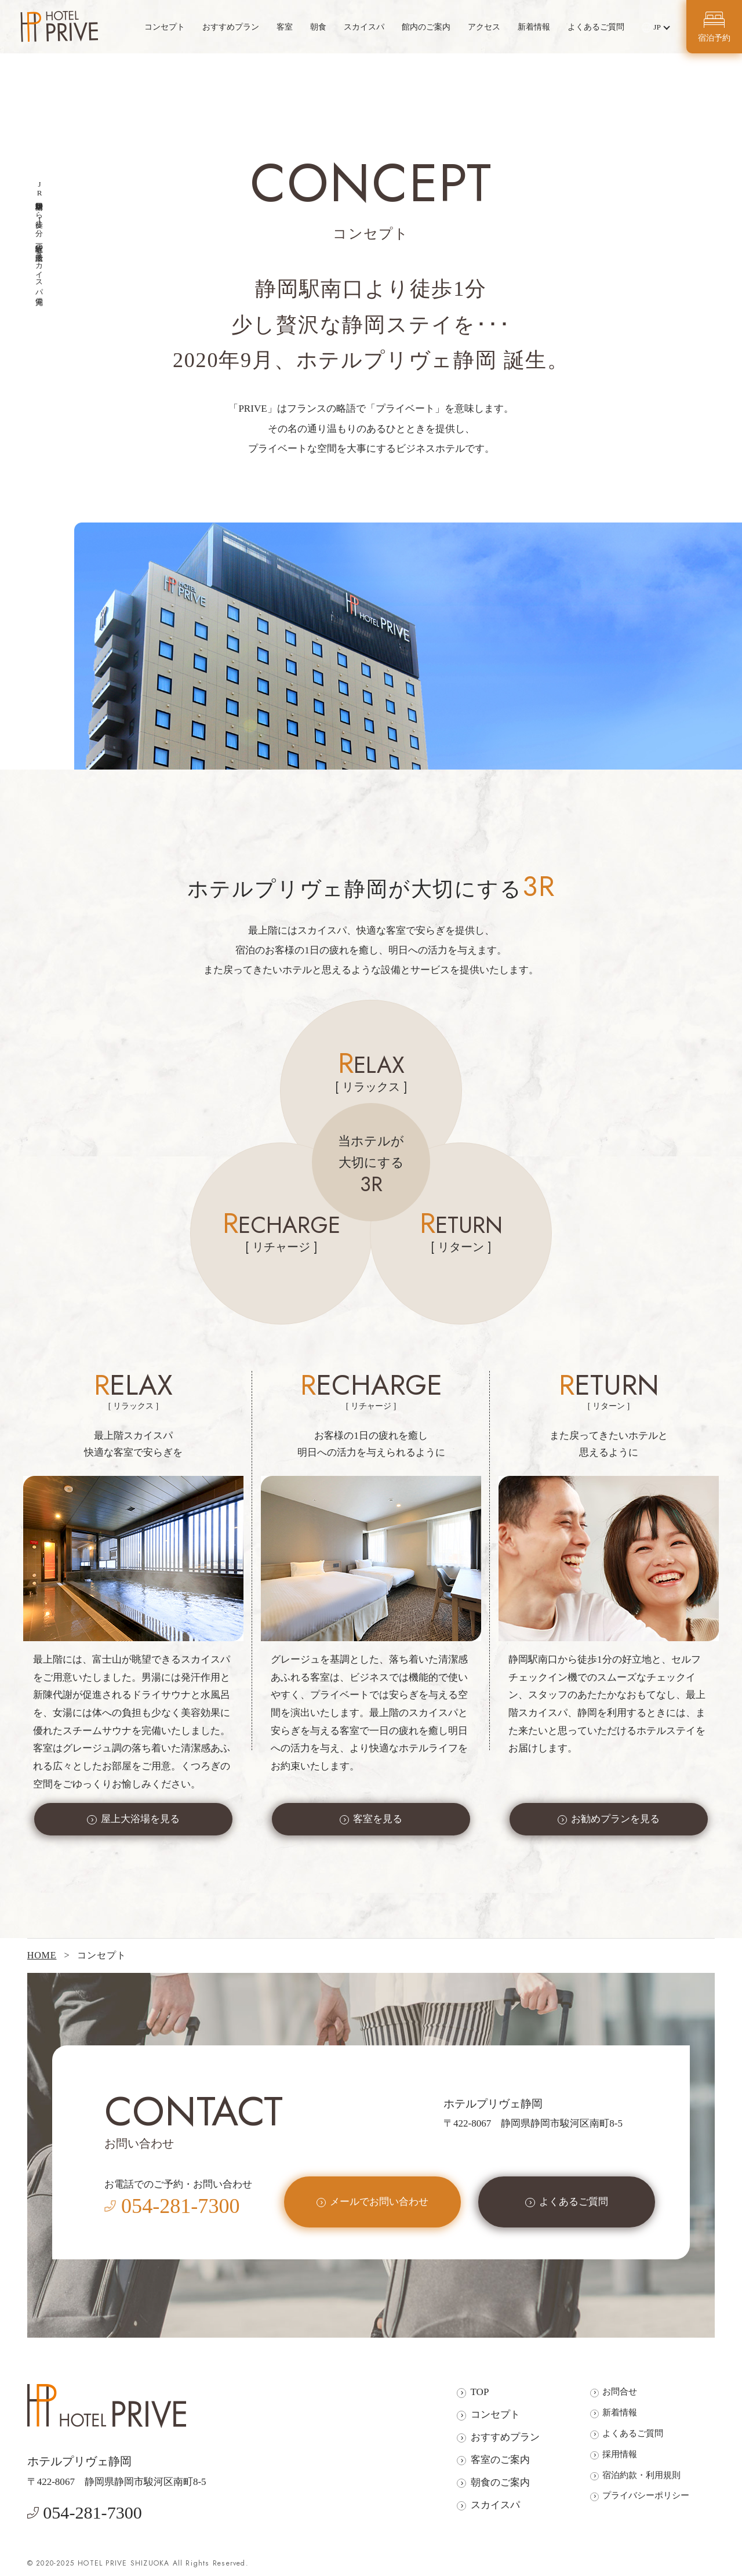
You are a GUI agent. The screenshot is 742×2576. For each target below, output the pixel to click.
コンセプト (164, 26)
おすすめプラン (230, 26)
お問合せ (619, 2391)
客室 (285, 26)
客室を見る (377, 1818)
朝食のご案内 (500, 2482)
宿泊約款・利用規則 (641, 2475)
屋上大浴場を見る (140, 1818)
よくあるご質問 (596, 26)
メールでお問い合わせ (379, 2201)
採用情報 (619, 2454)
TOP (480, 2391)
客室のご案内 (500, 2459)
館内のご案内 (426, 26)
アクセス (484, 26)
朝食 (318, 26)
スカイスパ (364, 26)
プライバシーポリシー (645, 2495)
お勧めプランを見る (615, 1818)
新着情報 (534, 26)
